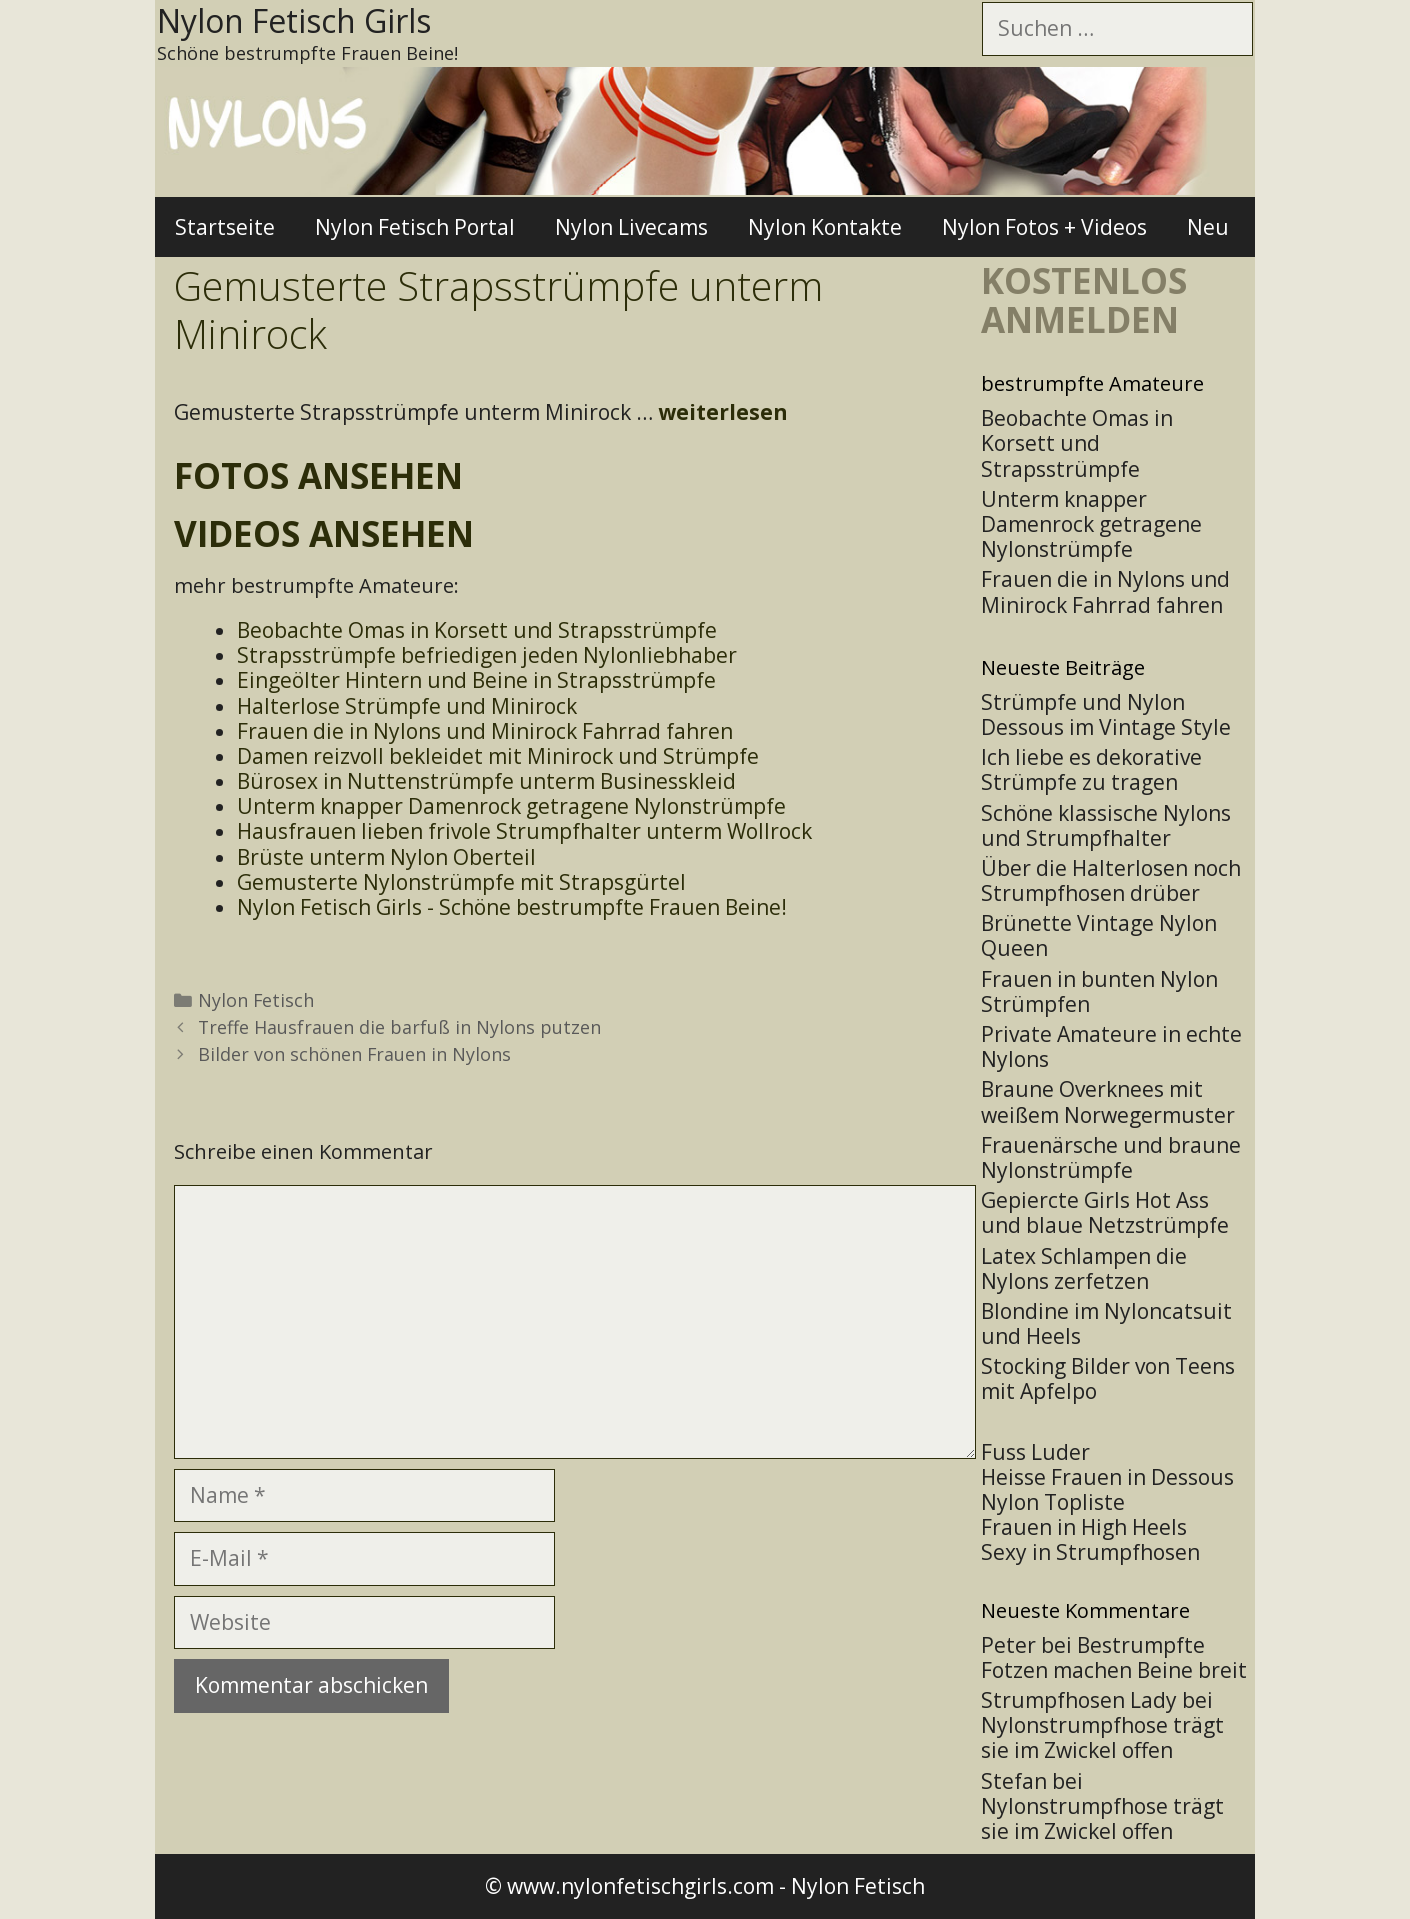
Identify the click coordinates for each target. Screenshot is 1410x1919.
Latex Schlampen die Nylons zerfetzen (1084, 1268)
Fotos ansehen (318, 475)
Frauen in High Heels (1084, 1527)
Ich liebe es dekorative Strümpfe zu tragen (1091, 769)
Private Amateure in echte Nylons (1111, 1046)
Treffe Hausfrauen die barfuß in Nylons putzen (399, 1027)
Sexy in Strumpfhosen (1090, 1552)
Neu (1208, 227)
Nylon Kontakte (825, 227)
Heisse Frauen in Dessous (1107, 1477)
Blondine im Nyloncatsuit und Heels (1106, 1323)
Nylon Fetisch (256, 1000)
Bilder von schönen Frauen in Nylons (354, 1054)
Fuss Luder (1035, 1452)
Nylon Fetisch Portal (415, 227)
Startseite (225, 227)
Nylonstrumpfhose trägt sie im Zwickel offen (1102, 1737)
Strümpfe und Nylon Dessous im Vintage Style (1106, 714)
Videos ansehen (324, 533)
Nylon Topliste (1053, 1502)
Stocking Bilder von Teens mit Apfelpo (1108, 1378)
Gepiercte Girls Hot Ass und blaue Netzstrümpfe (1105, 1212)
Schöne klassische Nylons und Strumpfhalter (1106, 825)
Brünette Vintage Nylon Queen (1099, 935)
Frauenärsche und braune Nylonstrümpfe (1111, 1157)
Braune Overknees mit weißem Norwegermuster (1108, 1101)
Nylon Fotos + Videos (1044, 227)
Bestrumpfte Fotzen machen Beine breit (1114, 1657)
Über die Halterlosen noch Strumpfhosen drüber (1111, 880)
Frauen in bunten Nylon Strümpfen (1099, 991)
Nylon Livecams (631, 227)
